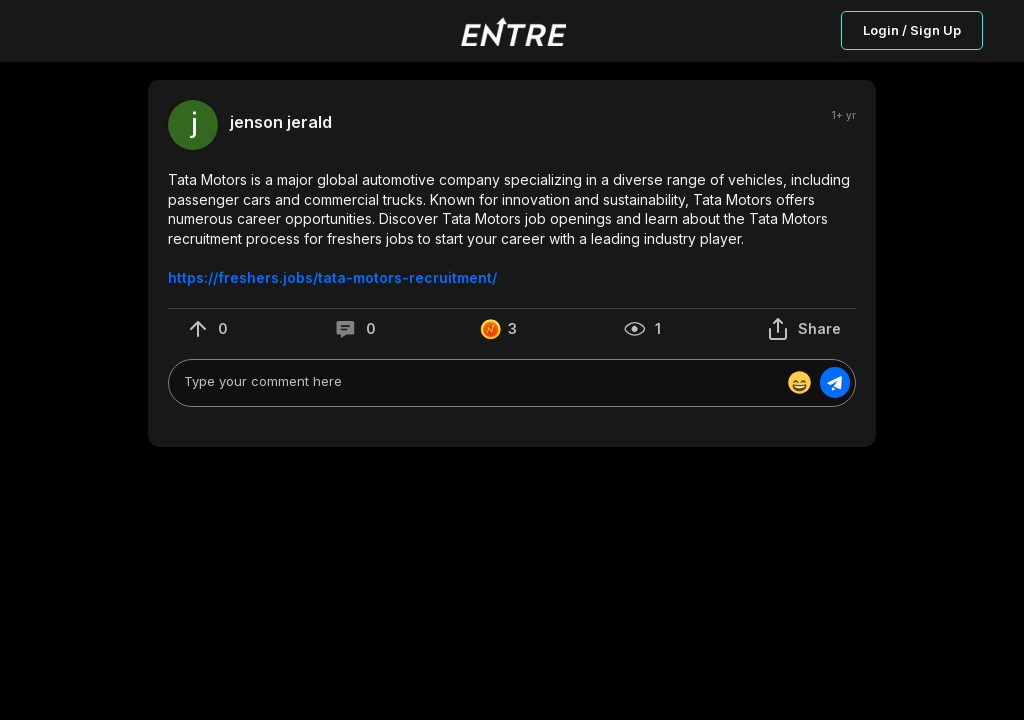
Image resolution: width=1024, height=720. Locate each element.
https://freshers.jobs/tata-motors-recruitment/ (332, 277)
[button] (512, 229)
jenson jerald (281, 122)
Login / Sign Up (912, 30)
